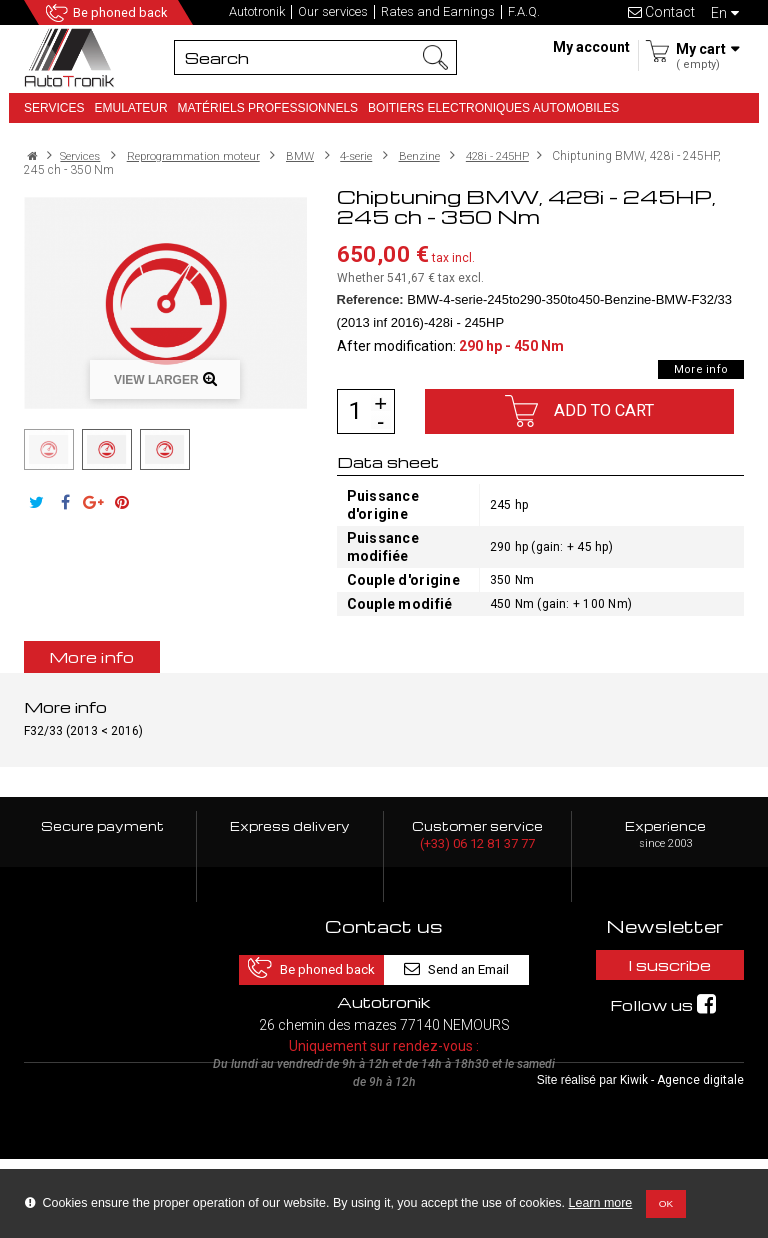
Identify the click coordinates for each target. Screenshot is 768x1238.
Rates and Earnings (438, 12)
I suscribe (665, 965)
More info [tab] (92, 657)
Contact (661, 12)
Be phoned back (122, 13)
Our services (333, 12)
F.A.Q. (524, 12)
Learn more (601, 1203)
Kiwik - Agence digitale (682, 1159)
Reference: (370, 299)
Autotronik (257, 12)
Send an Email (469, 964)
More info (701, 369)
